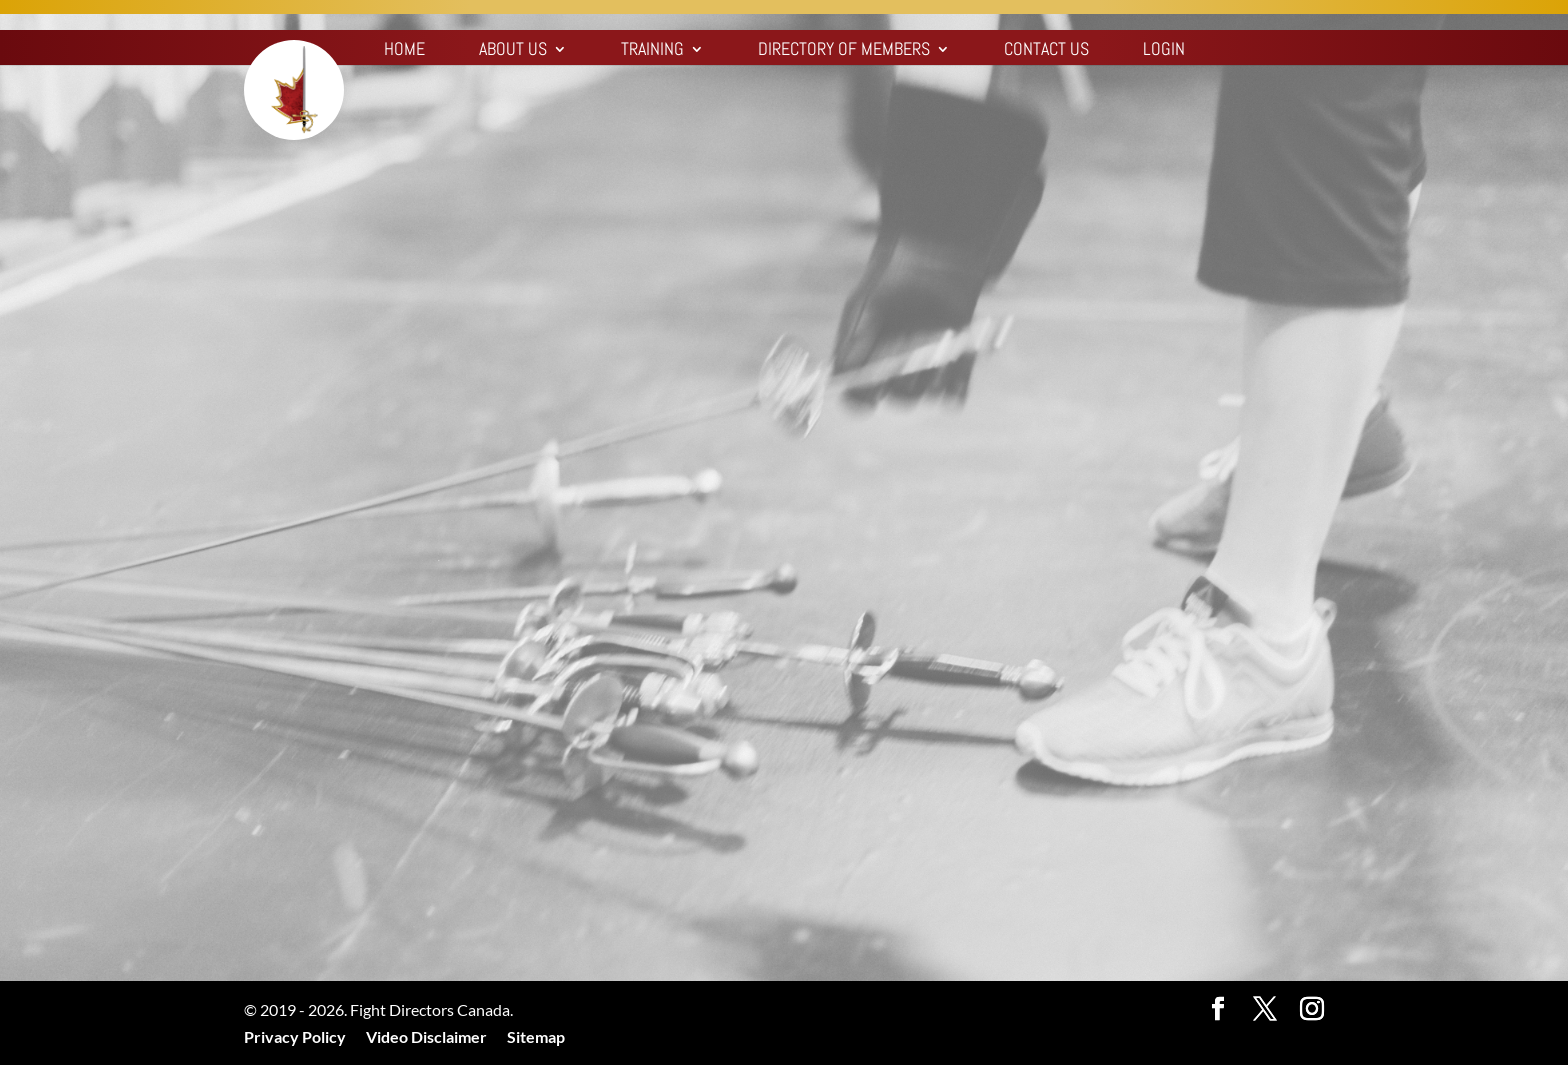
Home (404, 51)
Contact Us (1046, 51)
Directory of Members (844, 51)
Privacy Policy (295, 1036)
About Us (513, 51)
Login (1164, 51)
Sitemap (536, 1036)
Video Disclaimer (426, 1036)
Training (652, 51)
